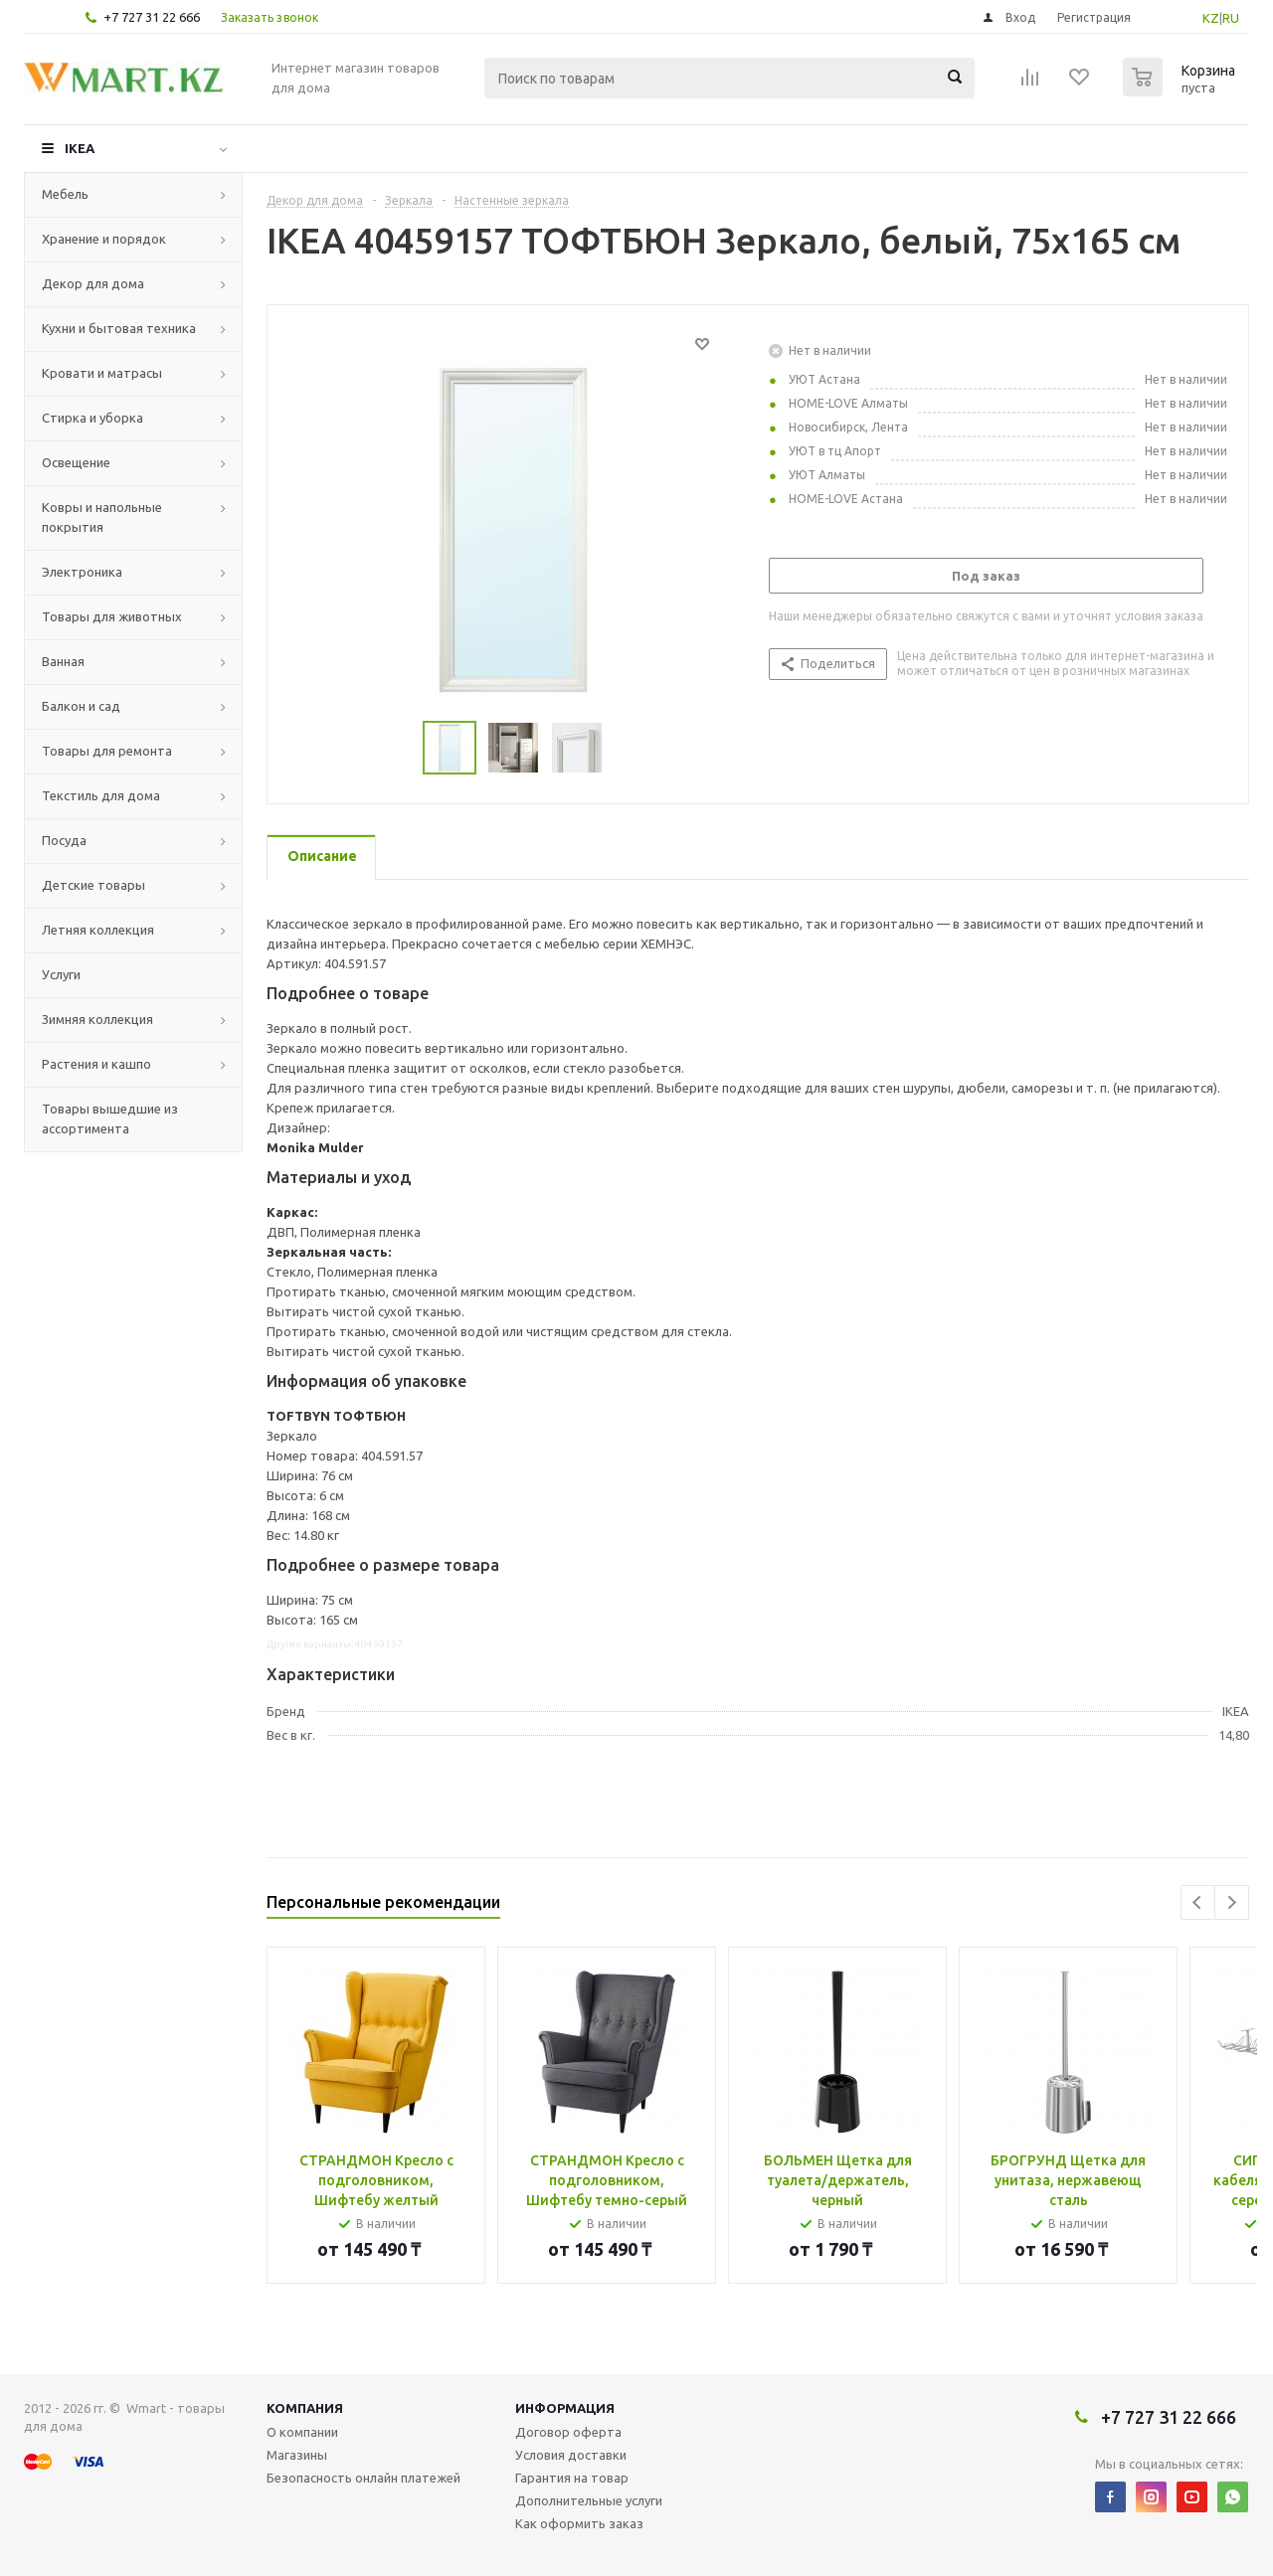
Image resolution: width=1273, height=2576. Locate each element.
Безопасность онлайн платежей (363, 2478)
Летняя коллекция (98, 930)
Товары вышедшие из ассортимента (110, 1118)
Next (1231, 1902)
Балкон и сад (81, 706)
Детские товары (93, 885)
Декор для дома (93, 283)
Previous (1198, 1902)
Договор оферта (568, 2432)
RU (1230, 18)
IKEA (79, 148)
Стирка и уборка (92, 418)
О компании (302, 2432)
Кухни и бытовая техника (119, 328)
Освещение (76, 462)
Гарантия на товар (572, 2478)
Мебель (65, 194)
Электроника (82, 572)
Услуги (61, 974)
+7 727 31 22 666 (151, 17)
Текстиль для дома (101, 795)
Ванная (63, 661)
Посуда (64, 840)
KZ (1210, 18)
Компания (305, 2408)
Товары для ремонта (107, 751)
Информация (565, 2408)
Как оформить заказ (579, 2523)
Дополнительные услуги (588, 2500)
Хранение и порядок (104, 239)
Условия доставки (571, 2455)
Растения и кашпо (96, 1064)
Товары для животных (112, 616)
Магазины (297, 2455)
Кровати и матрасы (102, 373)
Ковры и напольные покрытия (102, 517)
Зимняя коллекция (97, 1019)
